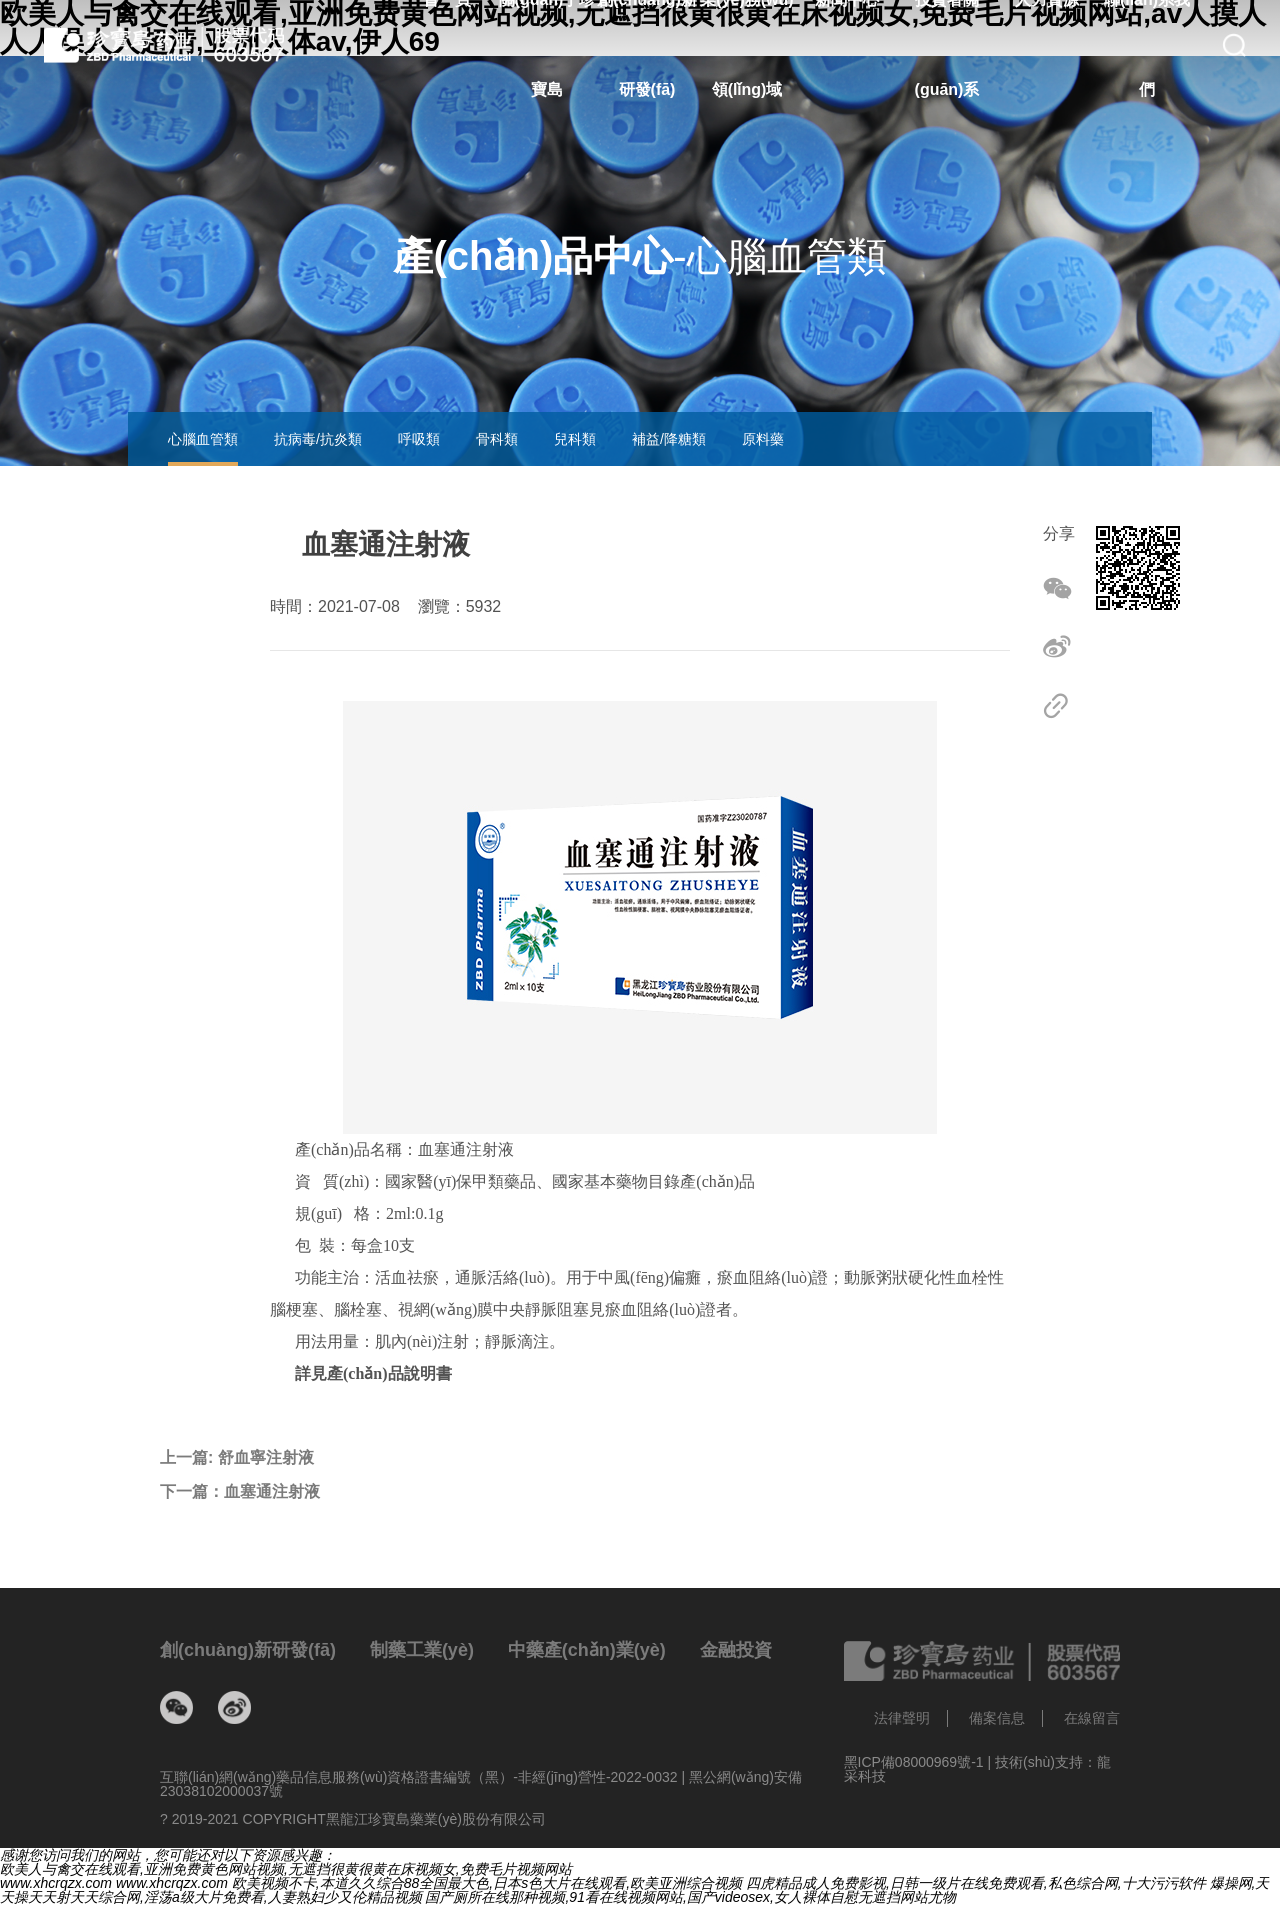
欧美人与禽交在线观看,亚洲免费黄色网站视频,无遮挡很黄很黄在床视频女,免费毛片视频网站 (286, 1869)
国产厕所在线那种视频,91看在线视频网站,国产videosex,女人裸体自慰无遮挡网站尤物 (690, 1897)
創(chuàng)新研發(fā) (248, 1650)
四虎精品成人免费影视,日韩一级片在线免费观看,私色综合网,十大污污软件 (976, 1883)
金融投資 (736, 1650)
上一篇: (237, 1458)
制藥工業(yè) (422, 1650)
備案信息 (997, 1718)
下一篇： (240, 1492)
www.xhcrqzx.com (56, 1883)
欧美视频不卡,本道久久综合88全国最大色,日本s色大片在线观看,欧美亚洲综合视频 (487, 1883)
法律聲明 (902, 1718)
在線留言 (1092, 1718)
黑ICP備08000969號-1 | (920, 1762)
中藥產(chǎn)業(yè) (587, 1650)
